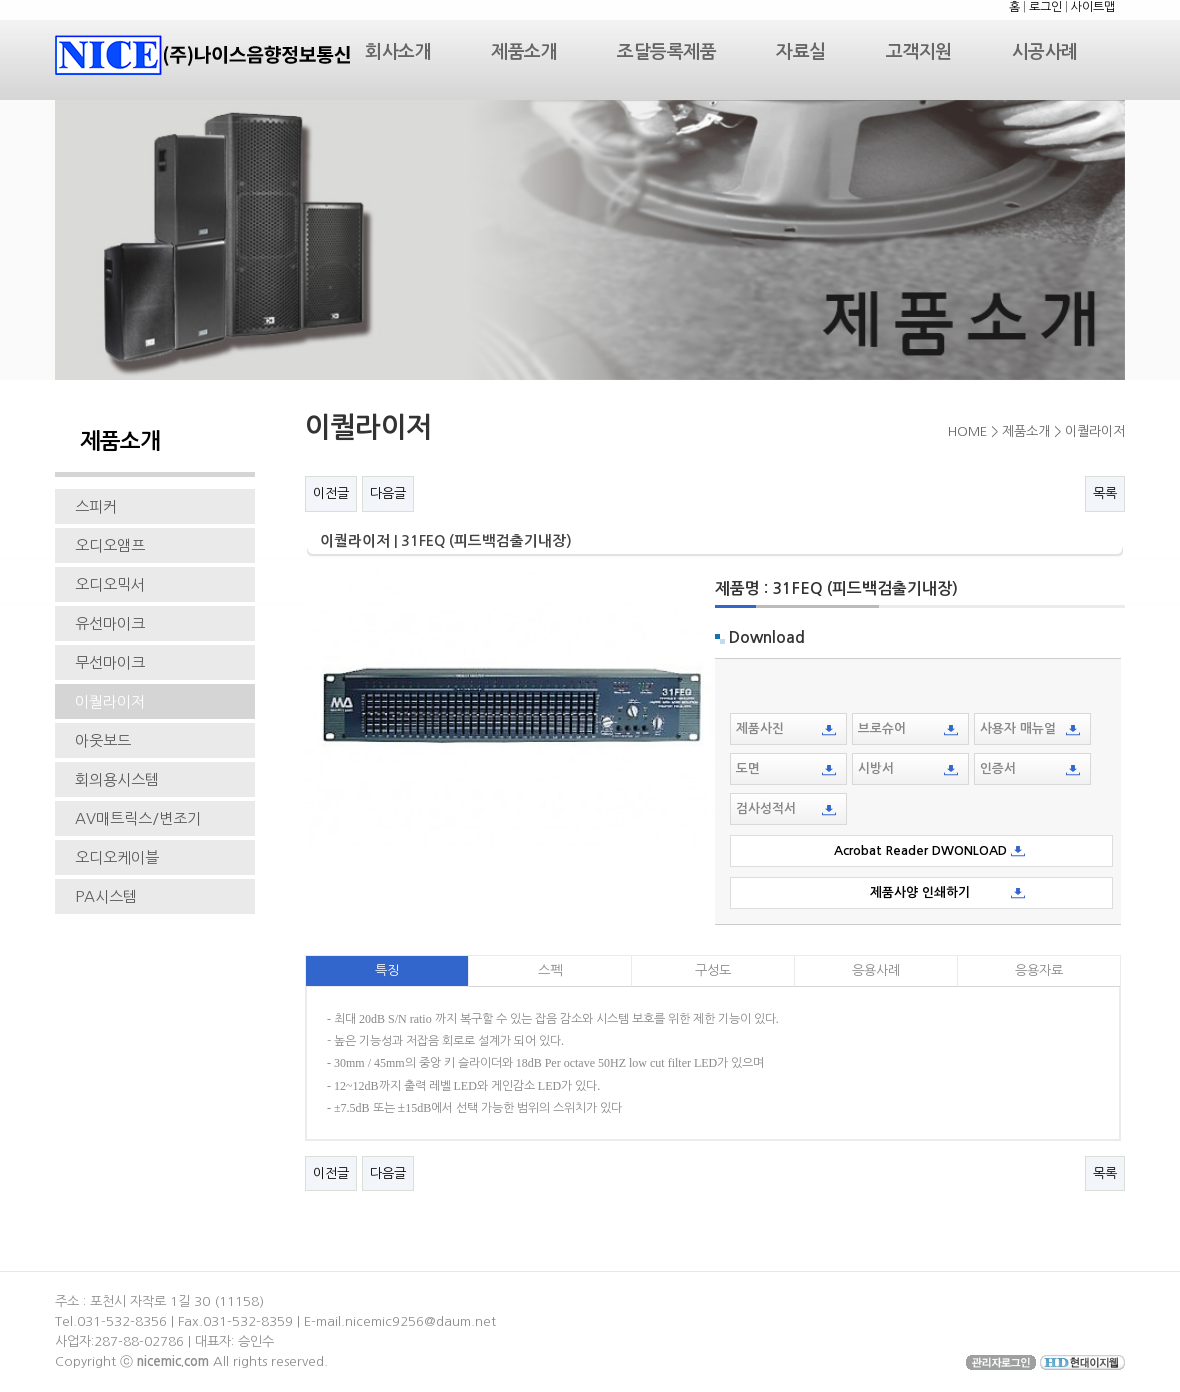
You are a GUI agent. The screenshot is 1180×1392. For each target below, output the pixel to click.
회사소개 (398, 52)
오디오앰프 (110, 545)
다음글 (388, 493)
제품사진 (786, 729)
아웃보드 (103, 740)
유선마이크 (110, 623)
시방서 (908, 769)
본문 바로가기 (0, 0)
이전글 (331, 493)
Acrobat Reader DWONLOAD (924, 850)
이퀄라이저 (110, 701)
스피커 (96, 506)
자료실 (801, 52)
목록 (1105, 493)
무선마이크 (110, 662)
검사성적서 (786, 809)
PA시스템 (106, 896)
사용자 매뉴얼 (1030, 729)
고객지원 (919, 52)
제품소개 (524, 52)
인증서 (1030, 769)
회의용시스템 (117, 779)
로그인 (1045, 7)
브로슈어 (908, 729)
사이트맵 (1093, 7)
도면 (786, 769)
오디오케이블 (117, 857)
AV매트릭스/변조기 (138, 818)
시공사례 (1045, 52)
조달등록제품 (666, 52)
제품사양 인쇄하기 (924, 892)
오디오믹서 (110, 584)
